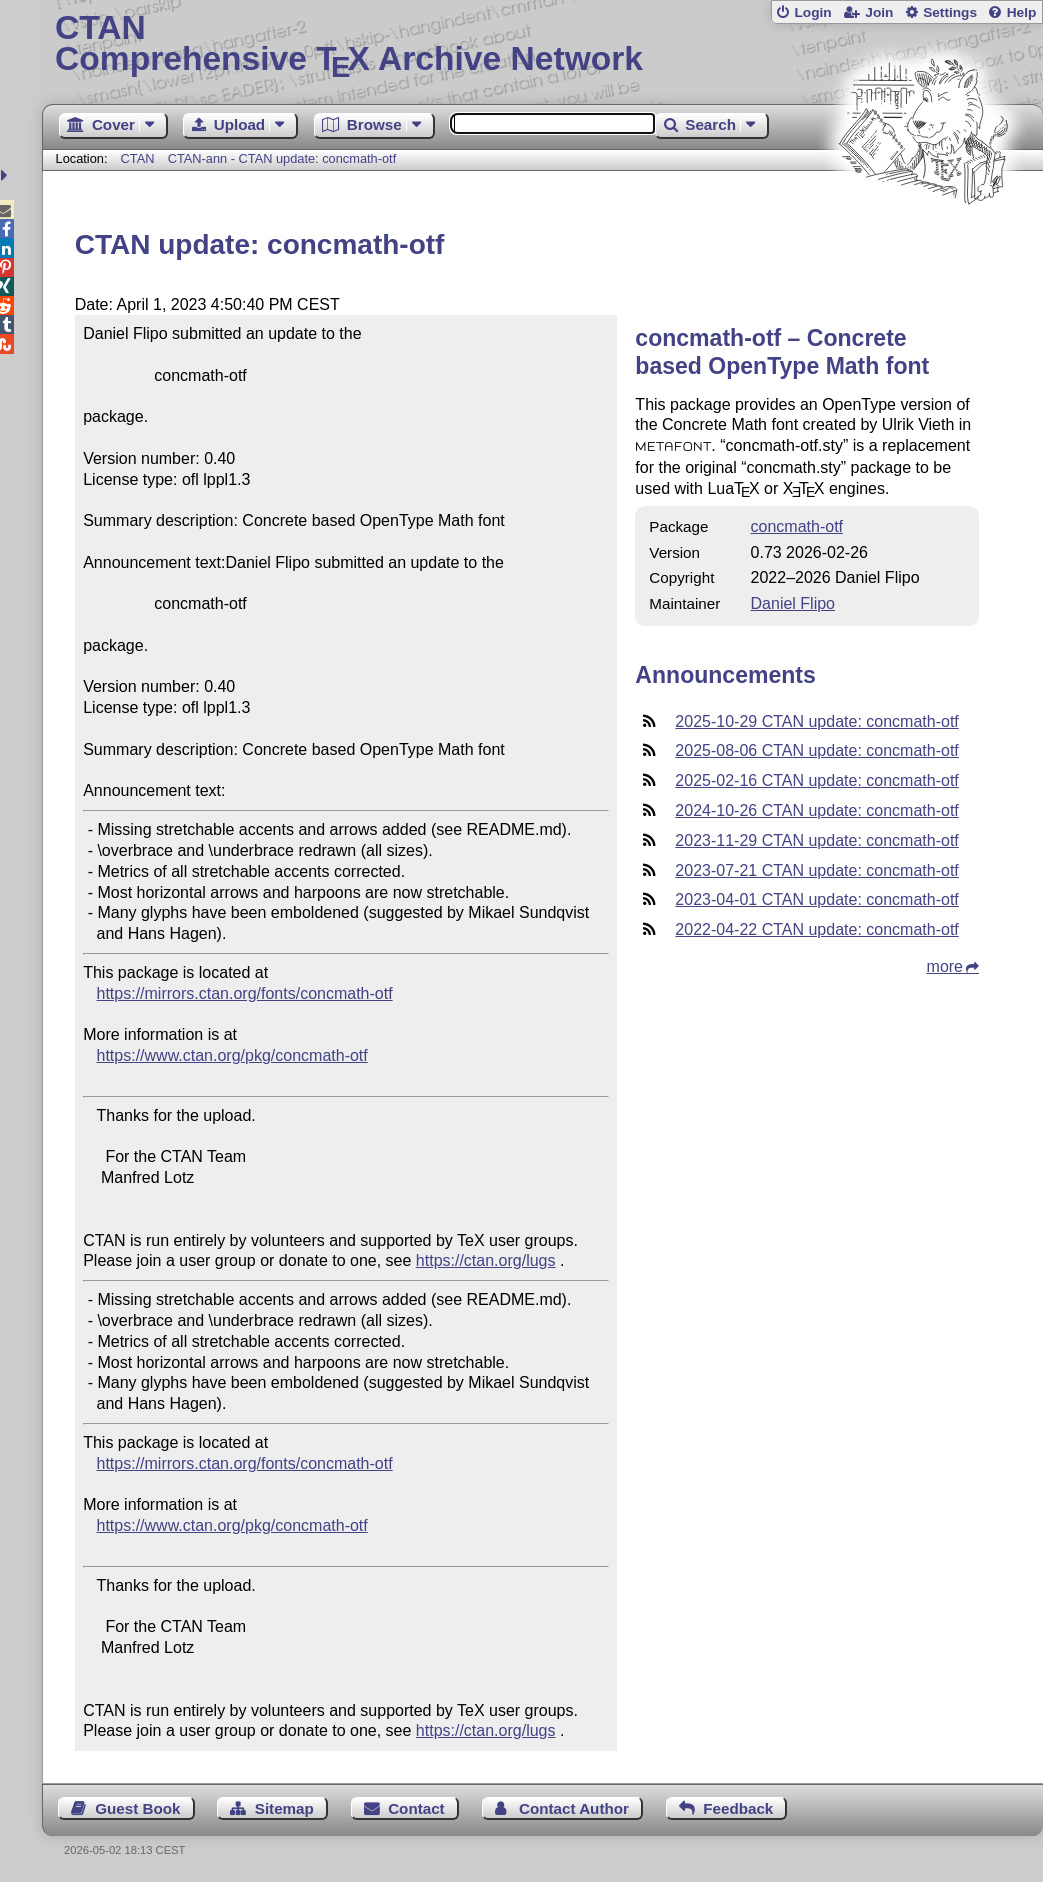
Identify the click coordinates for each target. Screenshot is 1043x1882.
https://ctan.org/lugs (486, 1260)
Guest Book (137, 1808)
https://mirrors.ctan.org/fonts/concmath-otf (245, 993)
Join (879, 12)
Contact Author (574, 1808)
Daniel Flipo (793, 603)
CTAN (138, 158)
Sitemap (284, 1808)
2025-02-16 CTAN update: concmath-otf (816, 780)
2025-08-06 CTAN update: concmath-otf (816, 750)
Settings (950, 12)
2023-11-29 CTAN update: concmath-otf (816, 840)
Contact (416, 1808)
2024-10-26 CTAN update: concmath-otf (816, 810)
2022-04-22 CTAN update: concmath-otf (816, 929)
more (945, 966)
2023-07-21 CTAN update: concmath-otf (816, 870)
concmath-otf (797, 526)
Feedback (738, 1808)
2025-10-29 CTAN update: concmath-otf (816, 721)
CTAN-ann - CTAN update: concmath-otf (282, 158)
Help (1022, 12)
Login (812, 12)
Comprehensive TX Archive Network (542, 45)
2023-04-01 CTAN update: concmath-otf (816, 899)
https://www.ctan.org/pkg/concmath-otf (232, 1055)
